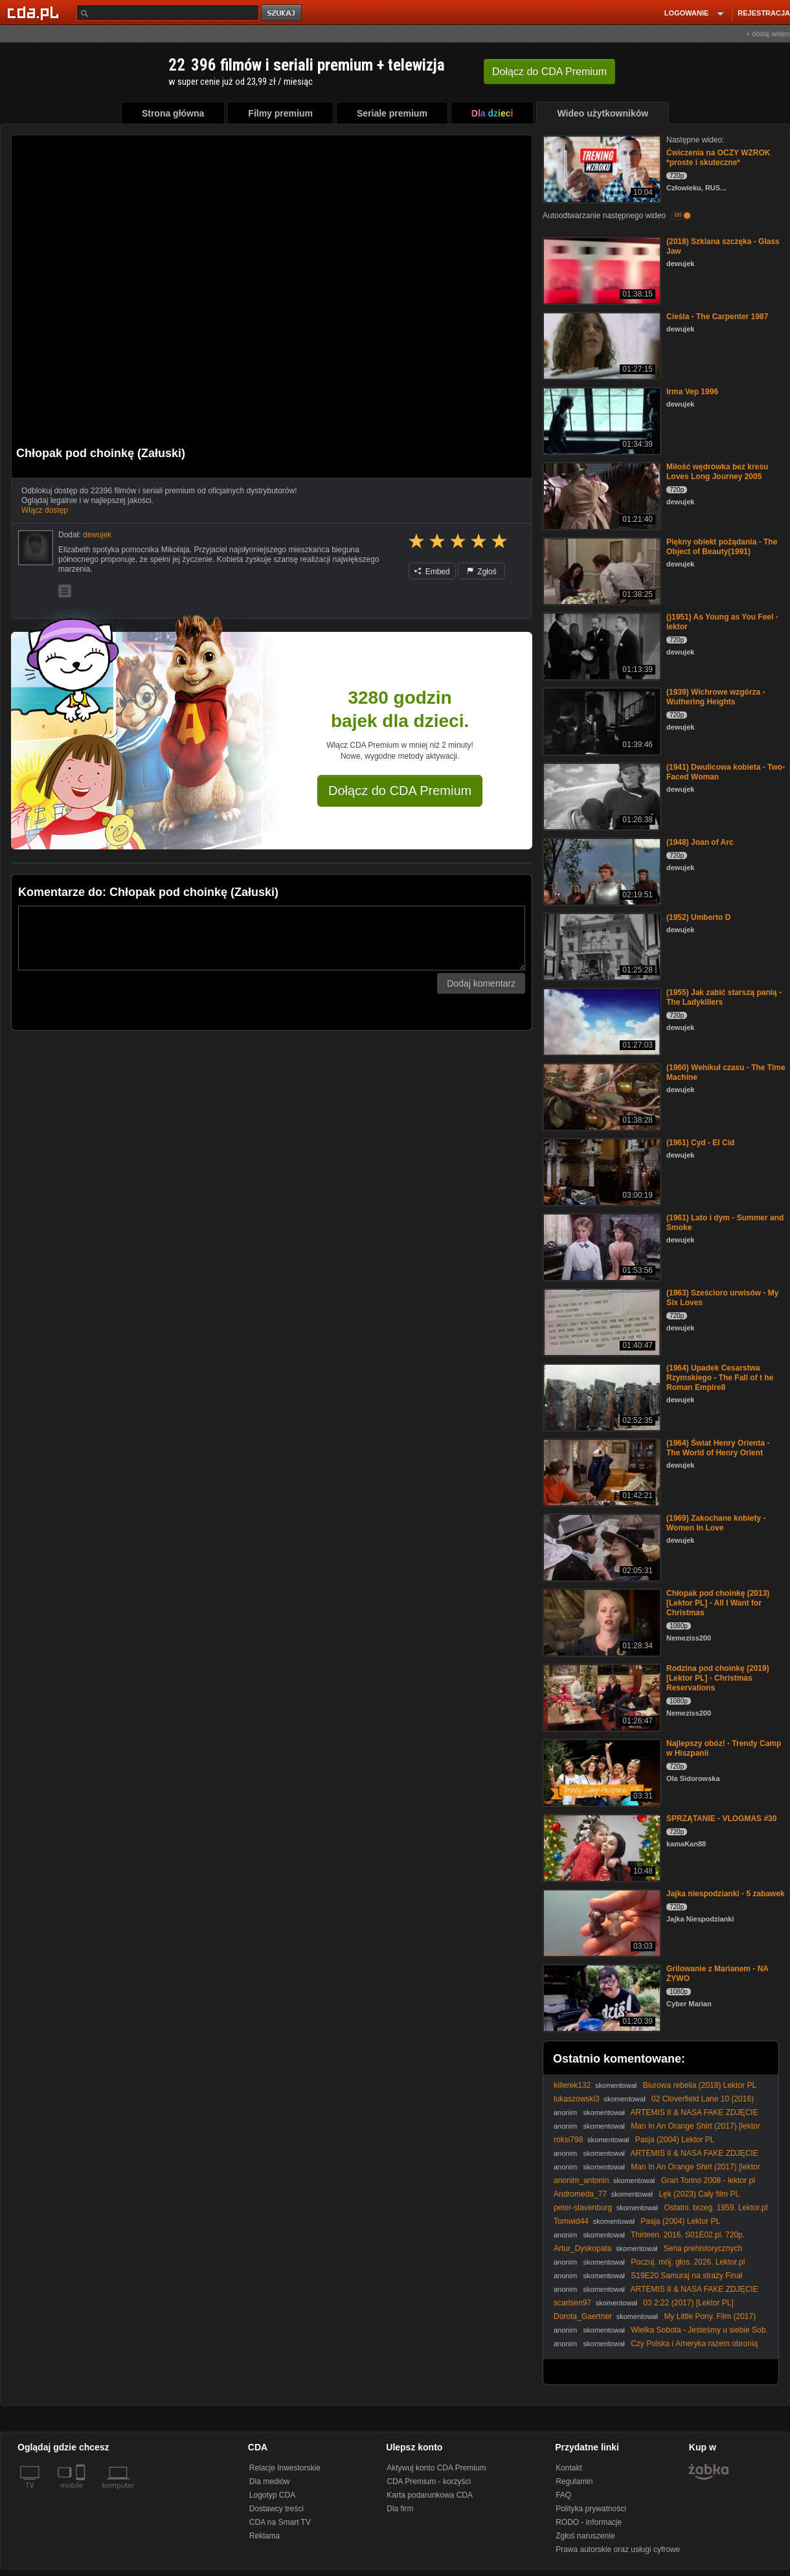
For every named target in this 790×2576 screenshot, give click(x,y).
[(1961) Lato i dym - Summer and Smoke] (601, 1246)
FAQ (563, 2495)
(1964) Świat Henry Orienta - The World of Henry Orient (717, 1448)
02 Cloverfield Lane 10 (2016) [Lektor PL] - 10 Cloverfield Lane (654, 2103)
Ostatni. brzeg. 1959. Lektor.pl (715, 2207)
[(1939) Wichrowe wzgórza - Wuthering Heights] (601, 720)
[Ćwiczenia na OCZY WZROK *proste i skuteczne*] (601, 168)
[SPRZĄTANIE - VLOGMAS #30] (601, 1846)
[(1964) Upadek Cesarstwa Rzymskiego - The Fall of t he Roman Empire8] (601, 1396)
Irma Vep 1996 (692, 391)
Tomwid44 (571, 2221)
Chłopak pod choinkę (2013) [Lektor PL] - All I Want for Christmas (717, 1603)
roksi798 (568, 2139)
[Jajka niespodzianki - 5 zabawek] (601, 1921)
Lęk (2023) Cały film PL (699, 2194)
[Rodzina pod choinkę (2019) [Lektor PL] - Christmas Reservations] (601, 1696)
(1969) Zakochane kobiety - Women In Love (715, 1523)
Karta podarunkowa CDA (430, 2495)
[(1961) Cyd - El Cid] (601, 1171)
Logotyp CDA (272, 2495)
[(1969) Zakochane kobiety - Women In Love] (601, 1546)
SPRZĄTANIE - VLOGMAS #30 (721, 1818)
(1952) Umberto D (698, 917)
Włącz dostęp (44, 510)
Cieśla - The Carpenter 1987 (717, 316)
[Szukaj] (167, 13)
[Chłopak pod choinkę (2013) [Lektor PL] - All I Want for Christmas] (601, 1621)
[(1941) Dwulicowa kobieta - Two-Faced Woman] (601, 795)
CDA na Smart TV (280, 2522)
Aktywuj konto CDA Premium (436, 2467)
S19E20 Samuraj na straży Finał (686, 2275)
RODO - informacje (589, 2522)
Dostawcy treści (276, 2508)
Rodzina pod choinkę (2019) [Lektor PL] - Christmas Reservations (717, 1678)
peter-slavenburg (583, 2207)
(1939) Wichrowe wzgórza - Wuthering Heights (715, 697)
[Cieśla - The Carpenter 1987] (601, 344)
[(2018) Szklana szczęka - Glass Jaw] (601, 269)
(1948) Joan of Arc (700, 842)
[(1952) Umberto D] (601, 945)
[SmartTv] (82, 2493)
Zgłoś (482, 571)
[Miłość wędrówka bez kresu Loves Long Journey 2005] (601, 495)
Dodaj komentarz (481, 983)
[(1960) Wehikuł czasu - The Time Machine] (601, 1095)
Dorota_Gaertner (583, 2316)
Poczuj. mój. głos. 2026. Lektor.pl (688, 2262)
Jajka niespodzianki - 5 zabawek (725, 1893)
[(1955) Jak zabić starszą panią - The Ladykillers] (601, 1020)
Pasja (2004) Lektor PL (675, 2139)
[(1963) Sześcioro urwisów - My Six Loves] (601, 1321)
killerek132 (572, 2085)
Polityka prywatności (591, 2508)
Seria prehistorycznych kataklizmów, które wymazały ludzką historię (648, 2253)
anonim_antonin (581, 2180)
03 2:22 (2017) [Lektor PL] (688, 2302)
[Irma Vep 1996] (601, 420)
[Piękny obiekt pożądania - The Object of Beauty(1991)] (601, 570)
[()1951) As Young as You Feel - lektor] (601, 645)
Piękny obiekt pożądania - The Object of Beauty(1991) (721, 546)
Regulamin (574, 2481)
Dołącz (549, 71)
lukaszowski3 (577, 2098)
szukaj (282, 13)
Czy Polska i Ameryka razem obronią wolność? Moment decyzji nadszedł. (656, 2348)
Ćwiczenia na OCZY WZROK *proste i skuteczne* (718, 157)
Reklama (264, 2535)
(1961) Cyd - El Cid (700, 1142)
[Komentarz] (271, 938)
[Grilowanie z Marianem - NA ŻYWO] (601, 1997)
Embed (431, 571)
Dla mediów (269, 2481)
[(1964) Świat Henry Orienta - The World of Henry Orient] (601, 1471)
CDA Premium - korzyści (429, 2481)
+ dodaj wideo (768, 34)
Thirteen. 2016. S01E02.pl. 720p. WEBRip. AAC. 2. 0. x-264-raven (649, 2239)
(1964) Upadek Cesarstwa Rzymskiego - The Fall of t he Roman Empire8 (719, 1377)
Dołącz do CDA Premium (399, 790)
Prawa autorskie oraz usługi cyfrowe (618, 2549)
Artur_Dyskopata (582, 2248)
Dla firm (400, 2508)
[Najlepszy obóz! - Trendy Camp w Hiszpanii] (601, 1771)
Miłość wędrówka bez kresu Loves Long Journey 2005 (717, 471)
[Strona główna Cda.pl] (35, 12)
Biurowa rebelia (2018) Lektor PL (699, 2085)
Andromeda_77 (580, 2194)
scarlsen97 (572, 2302)
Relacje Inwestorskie (285, 2467)
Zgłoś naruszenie (585, 2535)
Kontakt (569, 2467)
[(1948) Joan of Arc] (601, 870)
